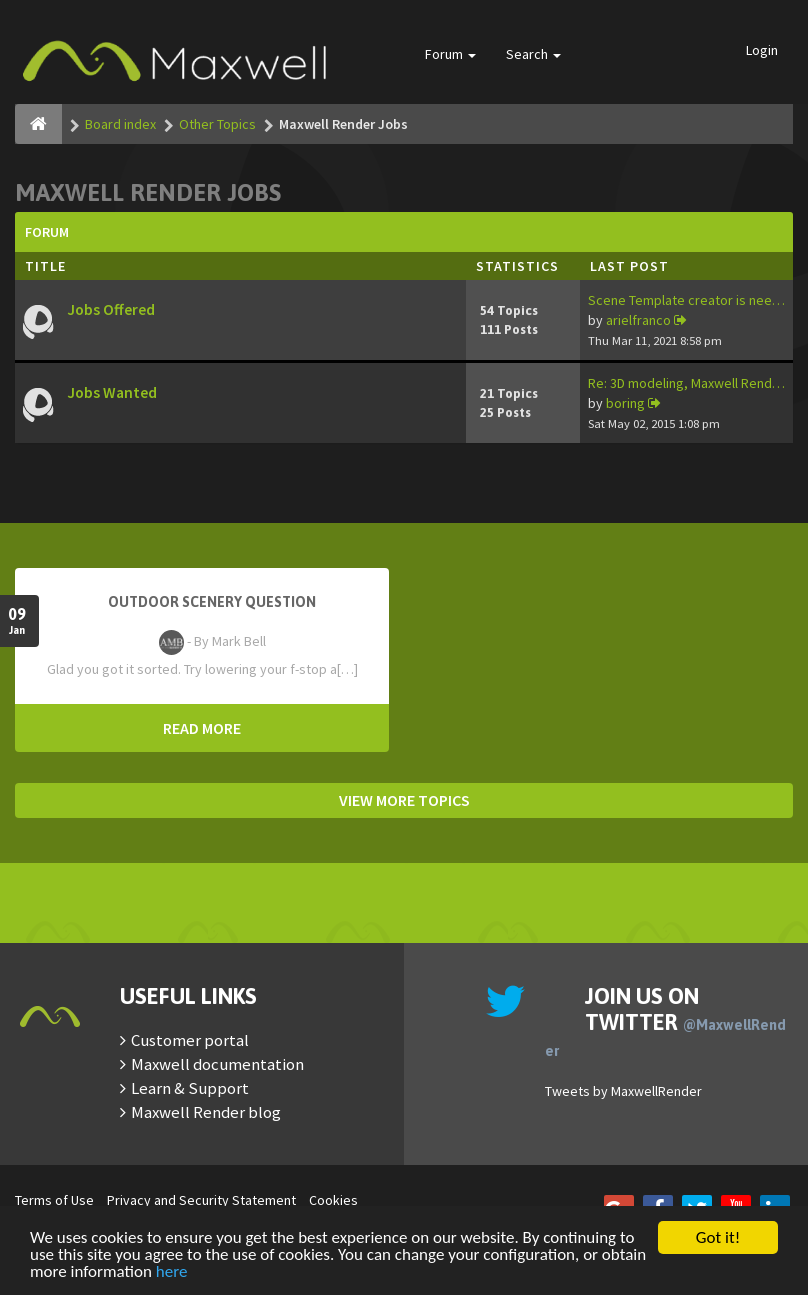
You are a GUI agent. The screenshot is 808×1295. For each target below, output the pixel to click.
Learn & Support (190, 1088)
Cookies (333, 1200)
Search (533, 54)
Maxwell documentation (217, 1064)
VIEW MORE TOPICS (404, 800)
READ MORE (202, 728)
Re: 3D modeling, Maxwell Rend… (686, 383)
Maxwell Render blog (206, 1112)
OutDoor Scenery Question (212, 602)
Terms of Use (54, 1200)
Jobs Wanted (112, 392)
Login (762, 50)
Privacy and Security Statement (201, 1200)
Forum (450, 54)
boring (625, 403)
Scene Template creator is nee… (686, 300)
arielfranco (638, 320)
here (172, 1272)
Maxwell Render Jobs (148, 192)
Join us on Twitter (665, 1021)
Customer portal (190, 1040)
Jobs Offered (111, 309)
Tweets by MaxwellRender (623, 1091)
